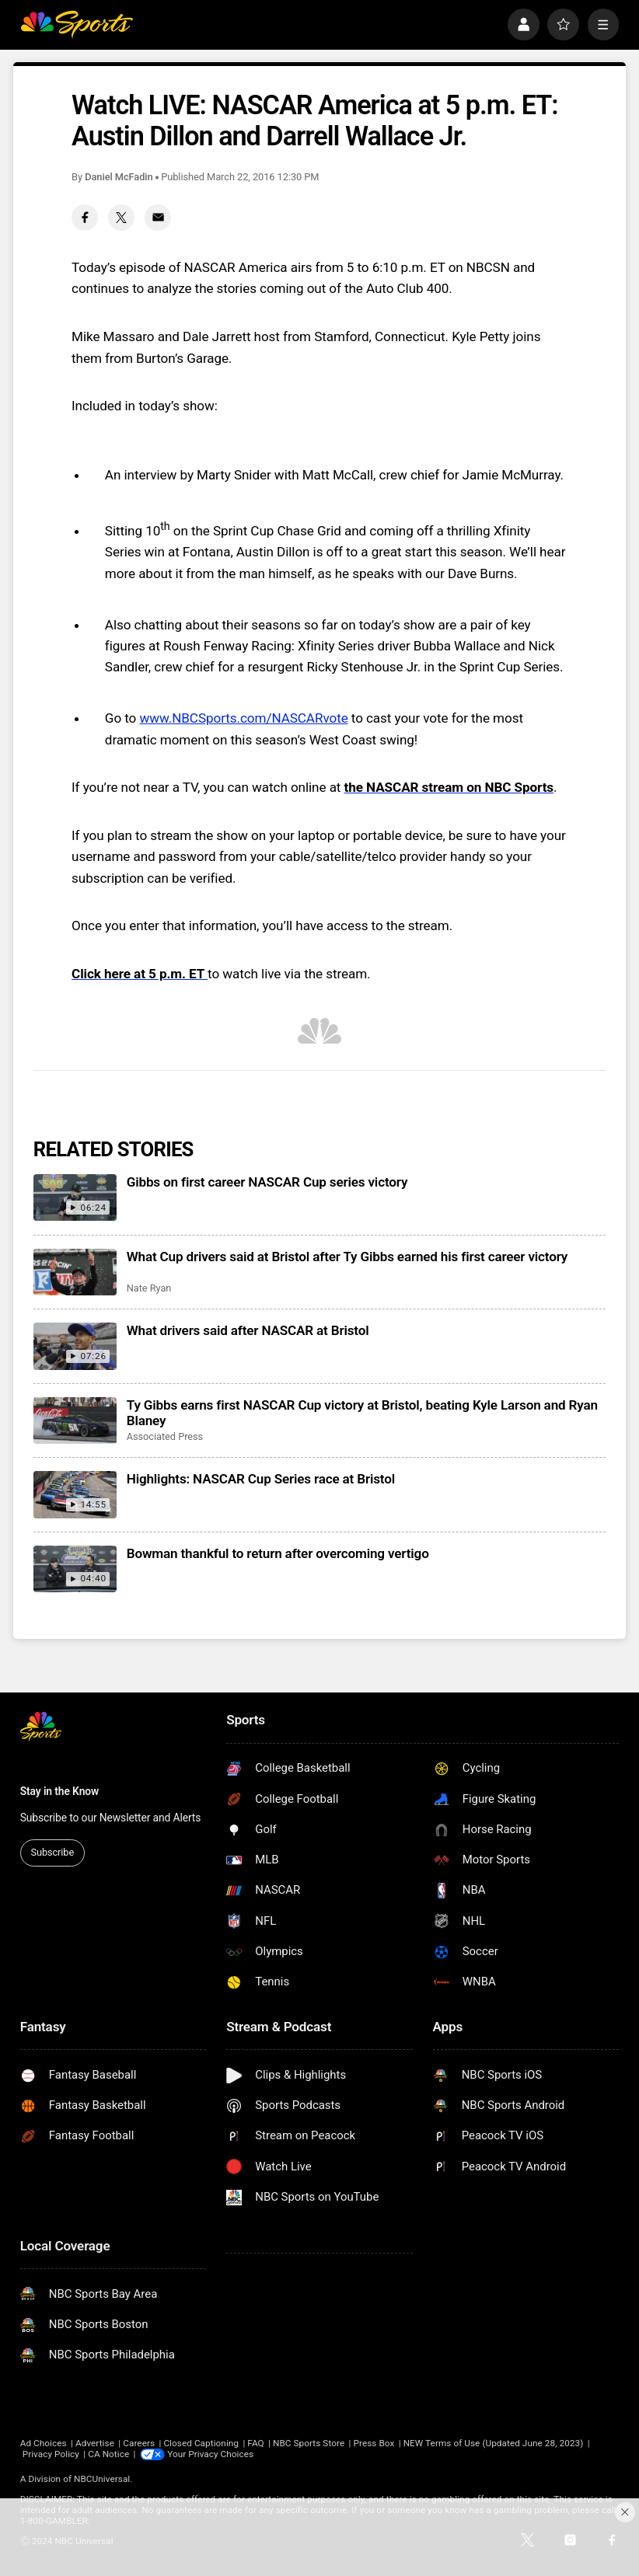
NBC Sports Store (308, 2443)
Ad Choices (43, 2443)
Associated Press (165, 1436)
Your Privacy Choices (211, 2454)
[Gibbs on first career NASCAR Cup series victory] (75, 1197)
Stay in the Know (60, 1791)
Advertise (94, 2443)
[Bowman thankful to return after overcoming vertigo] (75, 1569)
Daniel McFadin (118, 177)
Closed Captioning (201, 2443)
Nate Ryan (149, 1288)
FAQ (255, 2443)
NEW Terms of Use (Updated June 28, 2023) (493, 2443)
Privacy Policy (51, 2454)
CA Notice (108, 2454)
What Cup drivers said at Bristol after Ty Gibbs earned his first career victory (347, 1256)
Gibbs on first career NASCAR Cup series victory (267, 1182)
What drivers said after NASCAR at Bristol (248, 1330)
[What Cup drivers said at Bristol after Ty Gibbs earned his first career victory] (75, 1272)
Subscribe (53, 1852)
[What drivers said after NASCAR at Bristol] (75, 1346)
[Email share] (158, 217)
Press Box (373, 2443)
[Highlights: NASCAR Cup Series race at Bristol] (75, 1494)
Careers (139, 2443)
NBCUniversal (102, 2478)
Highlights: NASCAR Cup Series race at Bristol (261, 1479)
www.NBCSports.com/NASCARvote (243, 718)
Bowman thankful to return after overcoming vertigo (278, 1553)
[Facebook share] (85, 217)
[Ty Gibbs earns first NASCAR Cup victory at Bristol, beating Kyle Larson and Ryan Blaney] (75, 1420)
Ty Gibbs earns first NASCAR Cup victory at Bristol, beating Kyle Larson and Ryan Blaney (362, 1412)
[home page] (77, 24)
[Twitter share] (121, 217)
